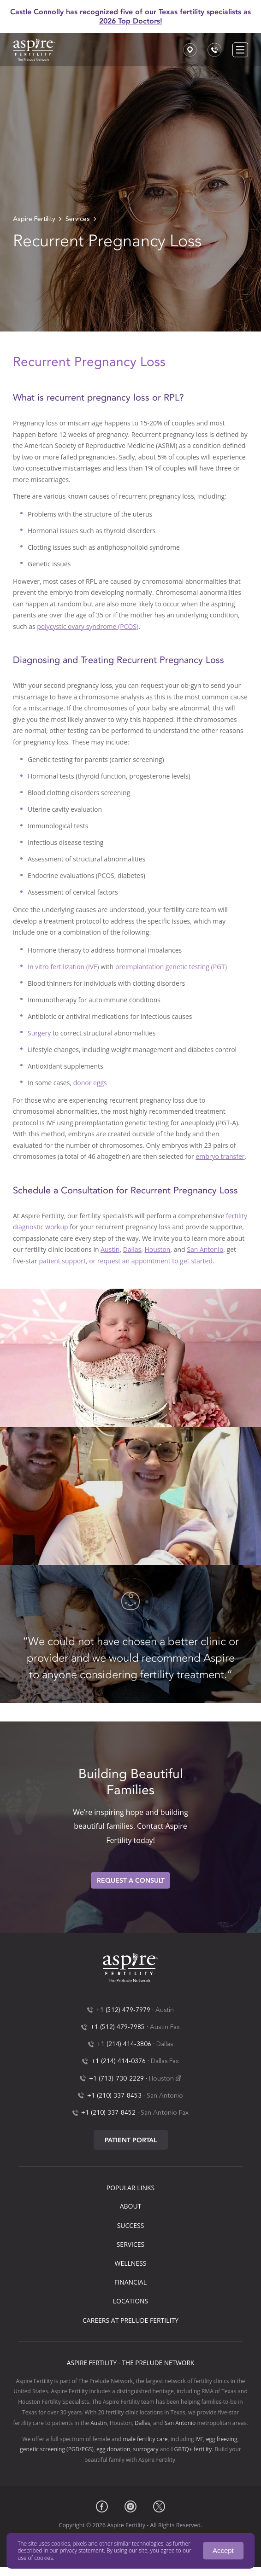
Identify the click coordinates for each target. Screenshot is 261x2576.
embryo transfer (220, 1156)
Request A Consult (131, 1880)
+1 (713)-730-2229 (116, 2079)
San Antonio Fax (165, 2113)
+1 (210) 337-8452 (108, 2113)
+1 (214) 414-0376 (118, 2061)
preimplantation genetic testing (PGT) (171, 966)
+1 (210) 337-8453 (114, 2096)
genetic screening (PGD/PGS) (56, 2449)
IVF (199, 2439)
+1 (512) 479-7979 (123, 2010)
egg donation (113, 2449)
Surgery (39, 1033)
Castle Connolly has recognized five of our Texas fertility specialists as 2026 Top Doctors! (130, 16)
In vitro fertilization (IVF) (63, 966)
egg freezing (221, 2439)
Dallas (132, 1249)
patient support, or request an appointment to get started (126, 1260)
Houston (157, 1249)
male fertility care (145, 2439)
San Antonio (205, 1249)
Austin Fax (165, 2027)
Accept (223, 2550)
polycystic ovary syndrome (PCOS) (87, 626)
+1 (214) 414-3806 (124, 2044)
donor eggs (90, 1082)
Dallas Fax (165, 2061)
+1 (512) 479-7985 (117, 2027)
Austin (110, 1249)
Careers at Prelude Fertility (130, 2320)
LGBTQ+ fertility (191, 2449)
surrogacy (146, 2449)
